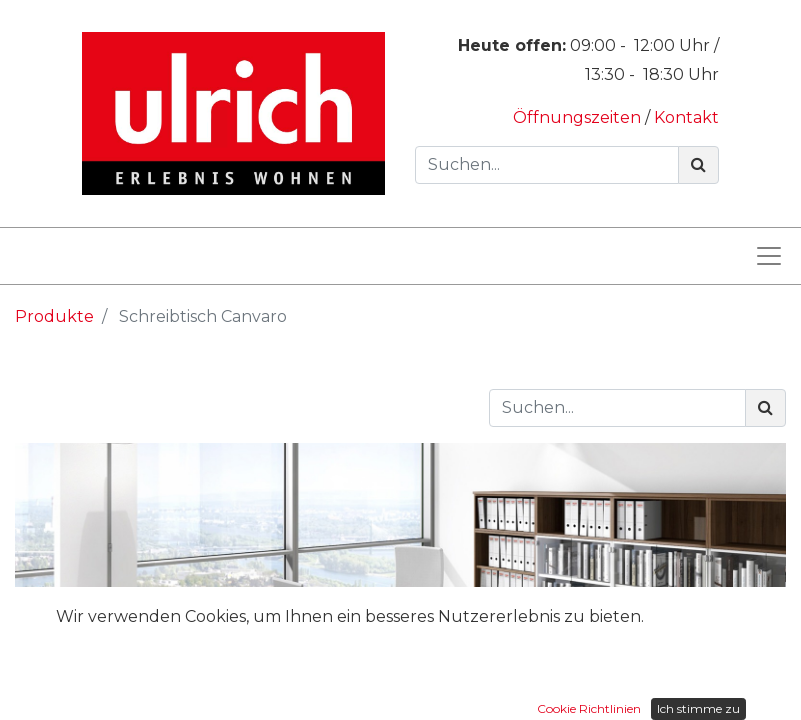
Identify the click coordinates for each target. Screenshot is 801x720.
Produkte (54, 316)
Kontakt (686, 117)
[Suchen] (698, 165)
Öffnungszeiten (579, 117)
